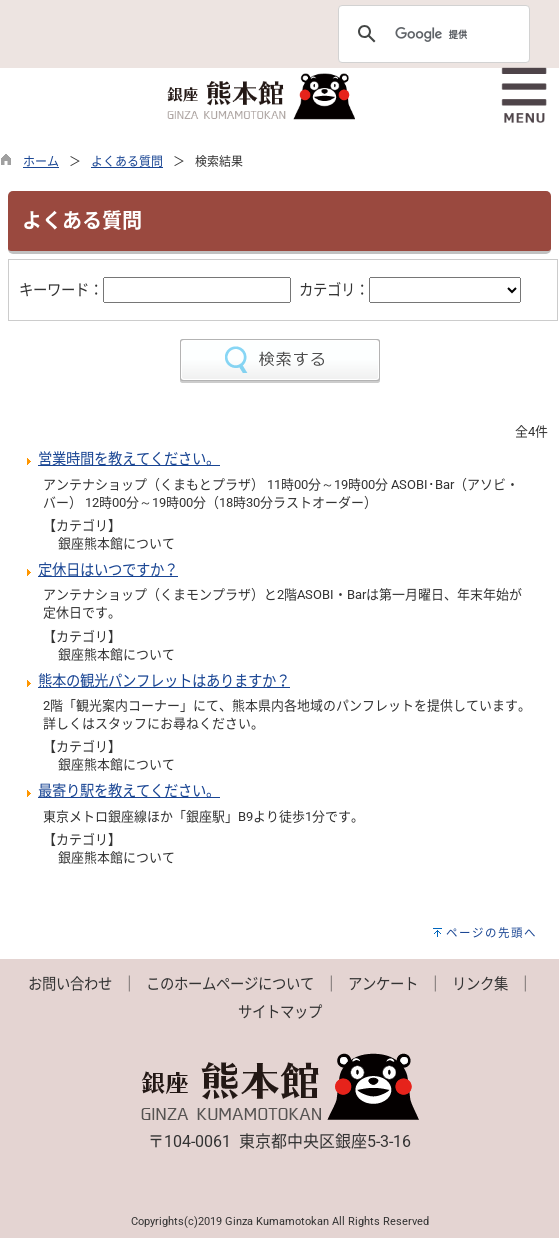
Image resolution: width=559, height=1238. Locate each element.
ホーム (41, 162)
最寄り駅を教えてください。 (129, 791)
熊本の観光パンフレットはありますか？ (164, 681)
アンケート (383, 984)
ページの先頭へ (491, 933)
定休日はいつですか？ (108, 570)
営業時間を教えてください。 (129, 459)
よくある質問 (127, 162)
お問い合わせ (70, 984)
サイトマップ (280, 1012)
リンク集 (480, 984)
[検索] (431, 34)
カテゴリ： (334, 290)
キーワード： (61, 290)
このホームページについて (230, 984)
